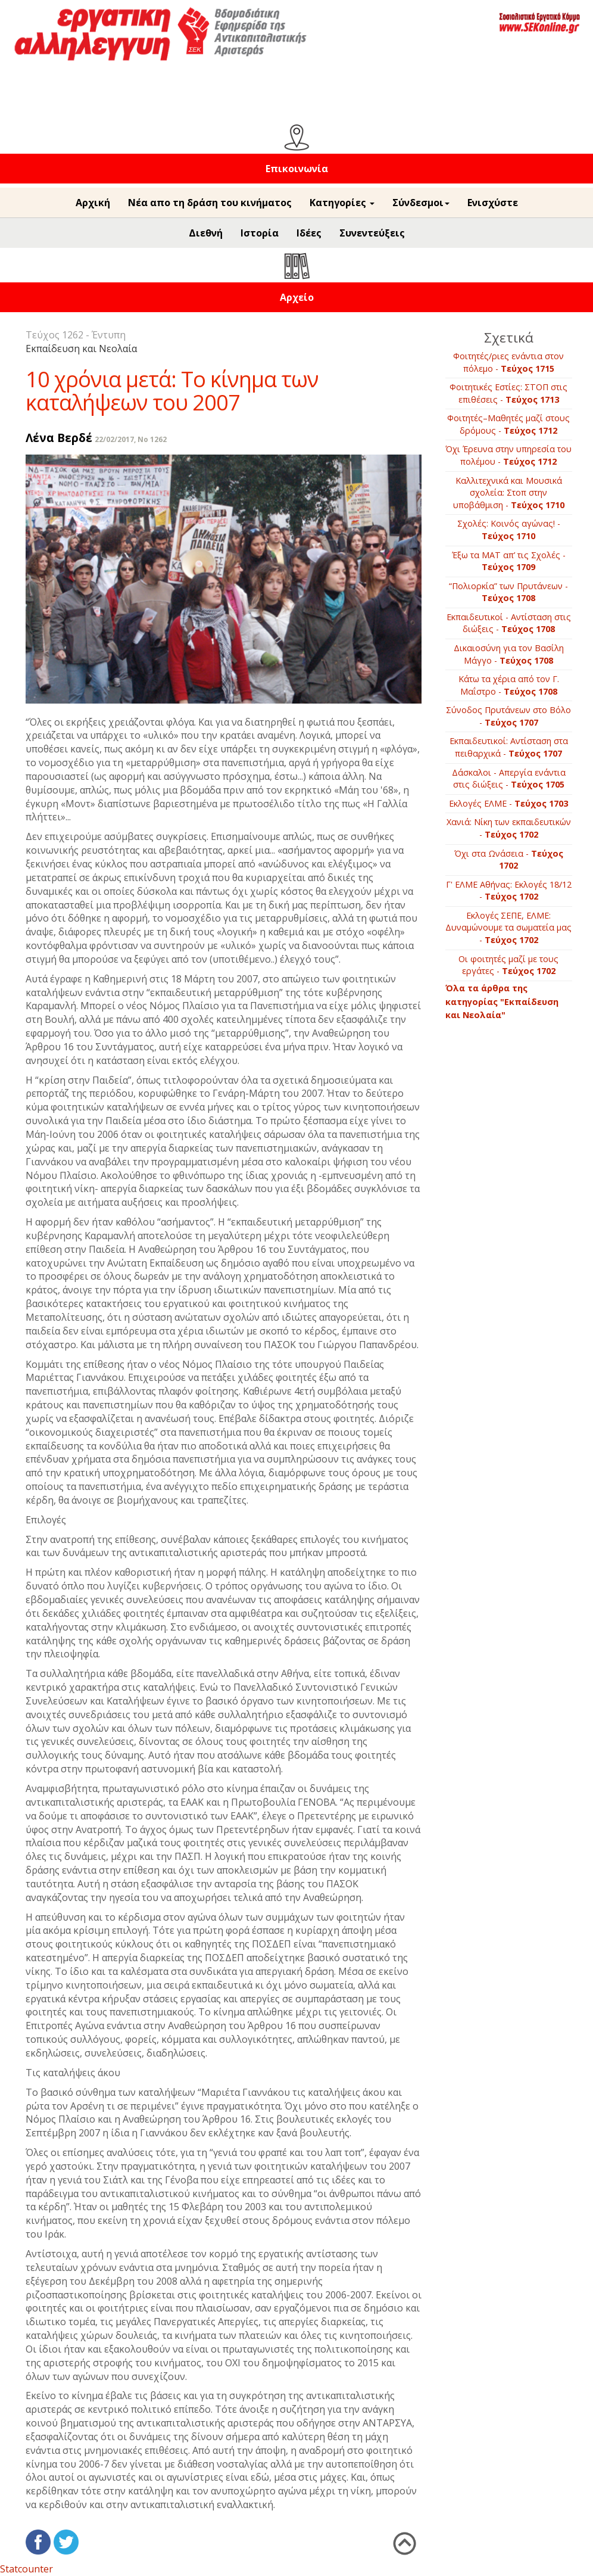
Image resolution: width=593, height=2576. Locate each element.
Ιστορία (260, 232)
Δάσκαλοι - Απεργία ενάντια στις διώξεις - (509, 779)
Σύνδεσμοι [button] (421, 202)
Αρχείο (297, 297)
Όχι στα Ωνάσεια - (508, 860)
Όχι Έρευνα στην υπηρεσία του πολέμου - (508, 455)
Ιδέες (309, 232)
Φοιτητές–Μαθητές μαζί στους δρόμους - (508, 424)
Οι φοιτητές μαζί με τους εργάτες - (508, 965)
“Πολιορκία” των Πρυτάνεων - (508, 592)
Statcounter (26, 2568)
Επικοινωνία (297, 168)
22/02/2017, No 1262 (131, 439)
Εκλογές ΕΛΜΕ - (508, 803)
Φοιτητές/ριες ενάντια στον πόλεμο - (508, 362)
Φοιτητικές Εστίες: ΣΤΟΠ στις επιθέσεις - (508, 393)
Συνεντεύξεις (372, 232)
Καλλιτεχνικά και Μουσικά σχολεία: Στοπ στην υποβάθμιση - (508, 493)
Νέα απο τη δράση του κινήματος (210, 202)
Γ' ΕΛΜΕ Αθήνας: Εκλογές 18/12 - (509, 891)
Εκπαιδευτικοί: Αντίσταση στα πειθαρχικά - (509, 747)
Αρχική (93, 202)
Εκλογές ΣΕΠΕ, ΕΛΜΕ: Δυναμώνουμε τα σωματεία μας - (508, 927)
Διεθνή (206, 232)
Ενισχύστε (492, 202)
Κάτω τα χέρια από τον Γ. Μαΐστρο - (508, 685)
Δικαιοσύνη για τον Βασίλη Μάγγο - (509, 654)
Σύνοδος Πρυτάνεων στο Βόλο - (508, 716)
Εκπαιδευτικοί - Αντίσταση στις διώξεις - (509, 623)
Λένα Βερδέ (59, 438)
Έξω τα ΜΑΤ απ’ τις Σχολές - (509, 561)
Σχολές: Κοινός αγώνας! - (508, 530)
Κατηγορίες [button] (342, 202)
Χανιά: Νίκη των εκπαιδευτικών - (509, 828)
